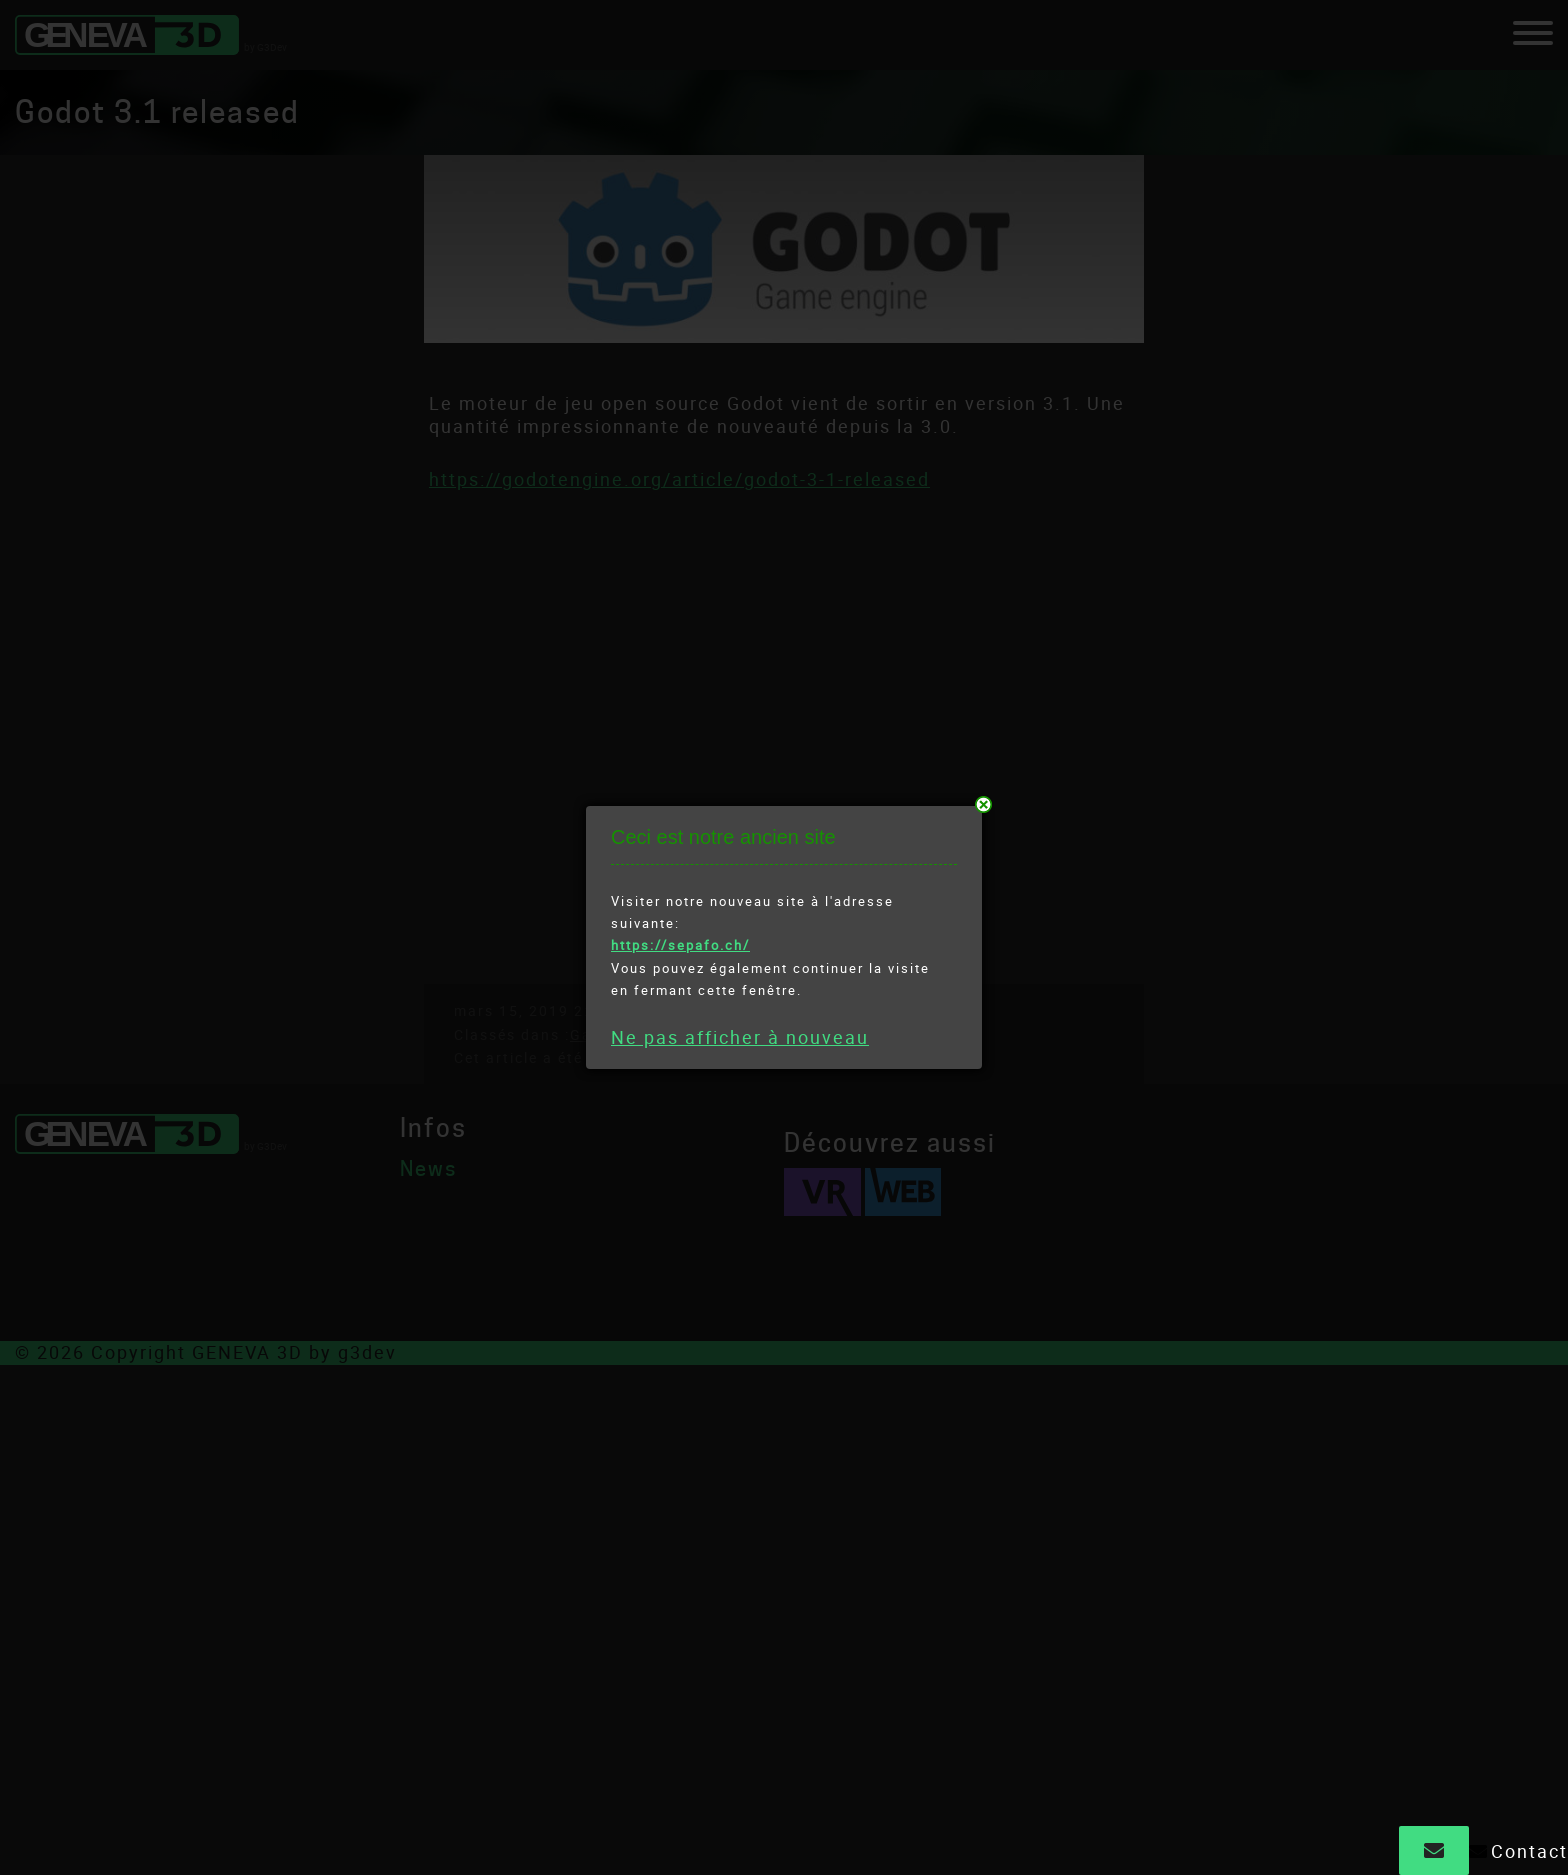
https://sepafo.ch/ (680, 945)
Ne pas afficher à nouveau (740, 1037)
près (983, 804)
